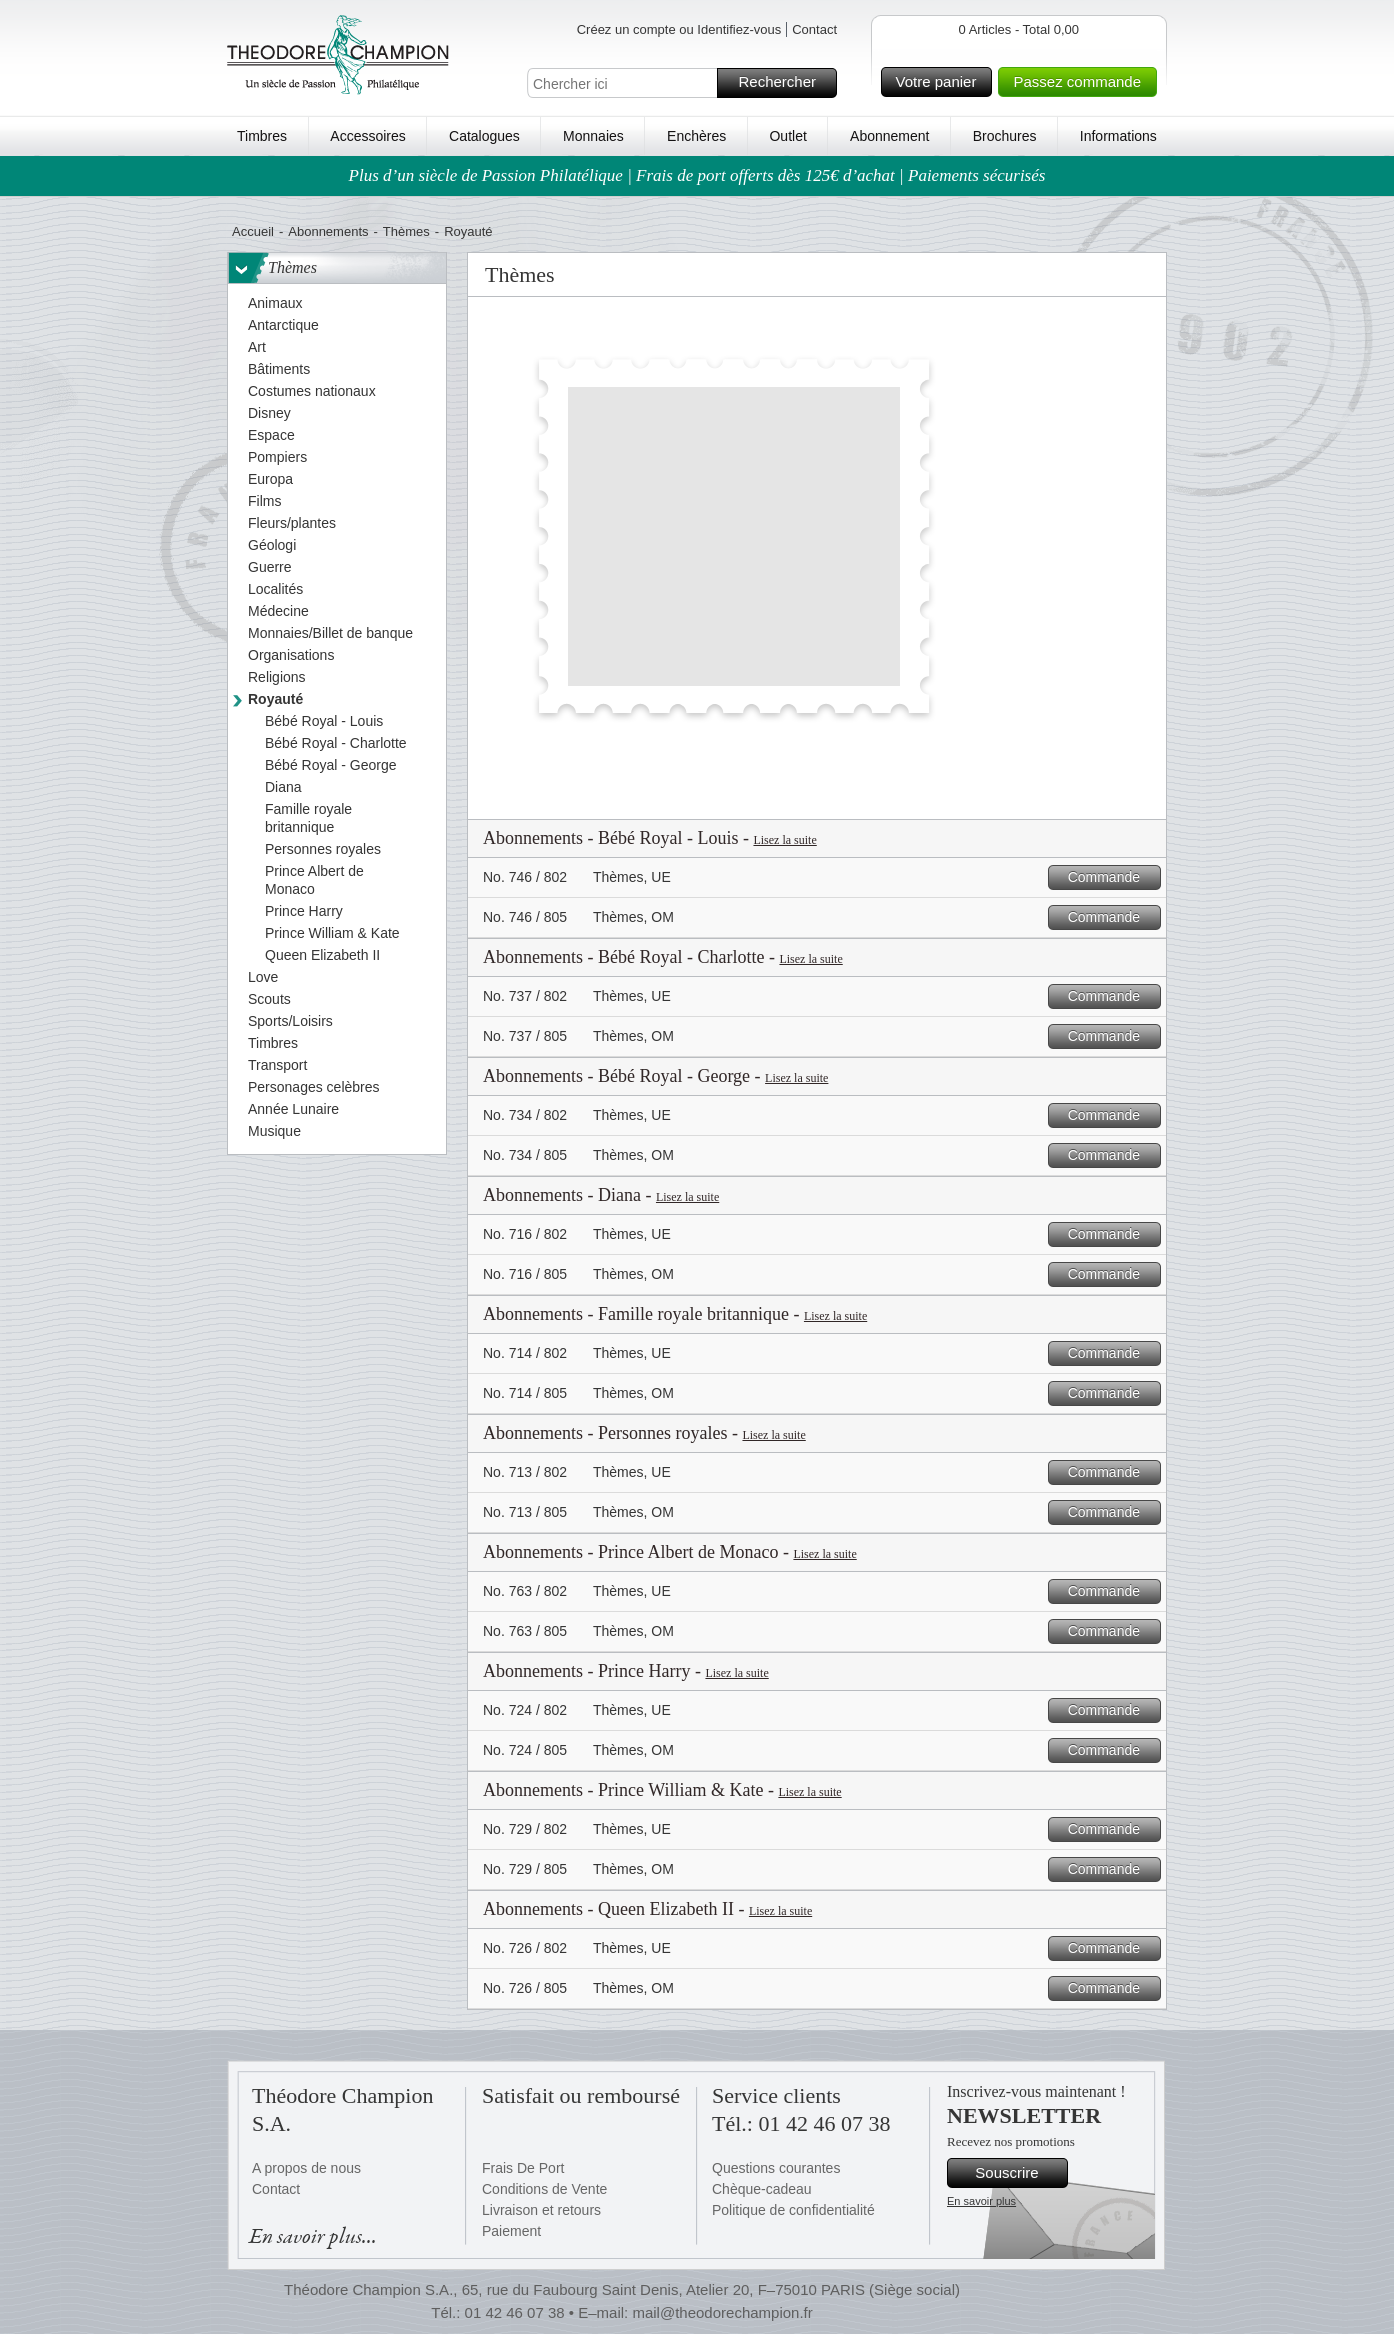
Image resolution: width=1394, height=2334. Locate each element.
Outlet (787, 136)
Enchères (696, 136)
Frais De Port (523, 2168)
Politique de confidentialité (793, 2210)
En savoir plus (981, 2201)
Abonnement (889, 136)
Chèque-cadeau (762, 2189)
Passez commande (1082, 82)
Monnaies (593, 136)
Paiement (511, 2231)
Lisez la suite (784, 840)
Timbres (262, 136)
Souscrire (1018, 2173)
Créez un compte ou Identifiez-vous (679, 29)
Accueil (253, 231)
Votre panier (941, 82)
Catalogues (484, 136)
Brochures (1005, 136)
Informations (1118, 136)
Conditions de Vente (544, 2189)
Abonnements (328, 231)
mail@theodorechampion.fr (722, 2312)
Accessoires (367, 136)
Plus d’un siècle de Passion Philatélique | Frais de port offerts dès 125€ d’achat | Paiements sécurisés (697, 175)
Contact (814, 29)
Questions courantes (776, 2168)
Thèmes (406, 231)
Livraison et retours (541, 2210)
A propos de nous (306, 2168)
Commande (1111, 877)
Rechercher (784, 83)
